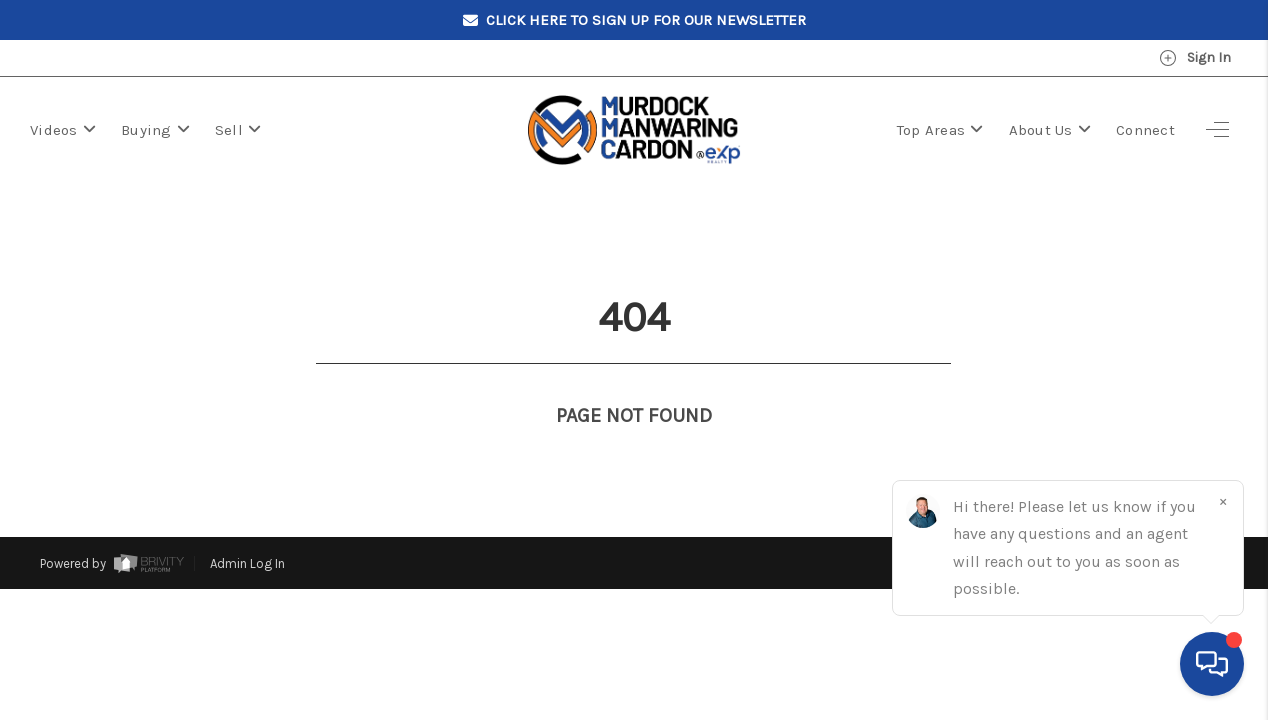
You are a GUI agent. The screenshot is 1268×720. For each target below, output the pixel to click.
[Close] (1223, 501)
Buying (155, 130)
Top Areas (940, 130)
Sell (238, 130)
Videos (63, 130)
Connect (1145, 130)
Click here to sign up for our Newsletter (634, 20)
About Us (1050, 130)
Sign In (1195, 58)
